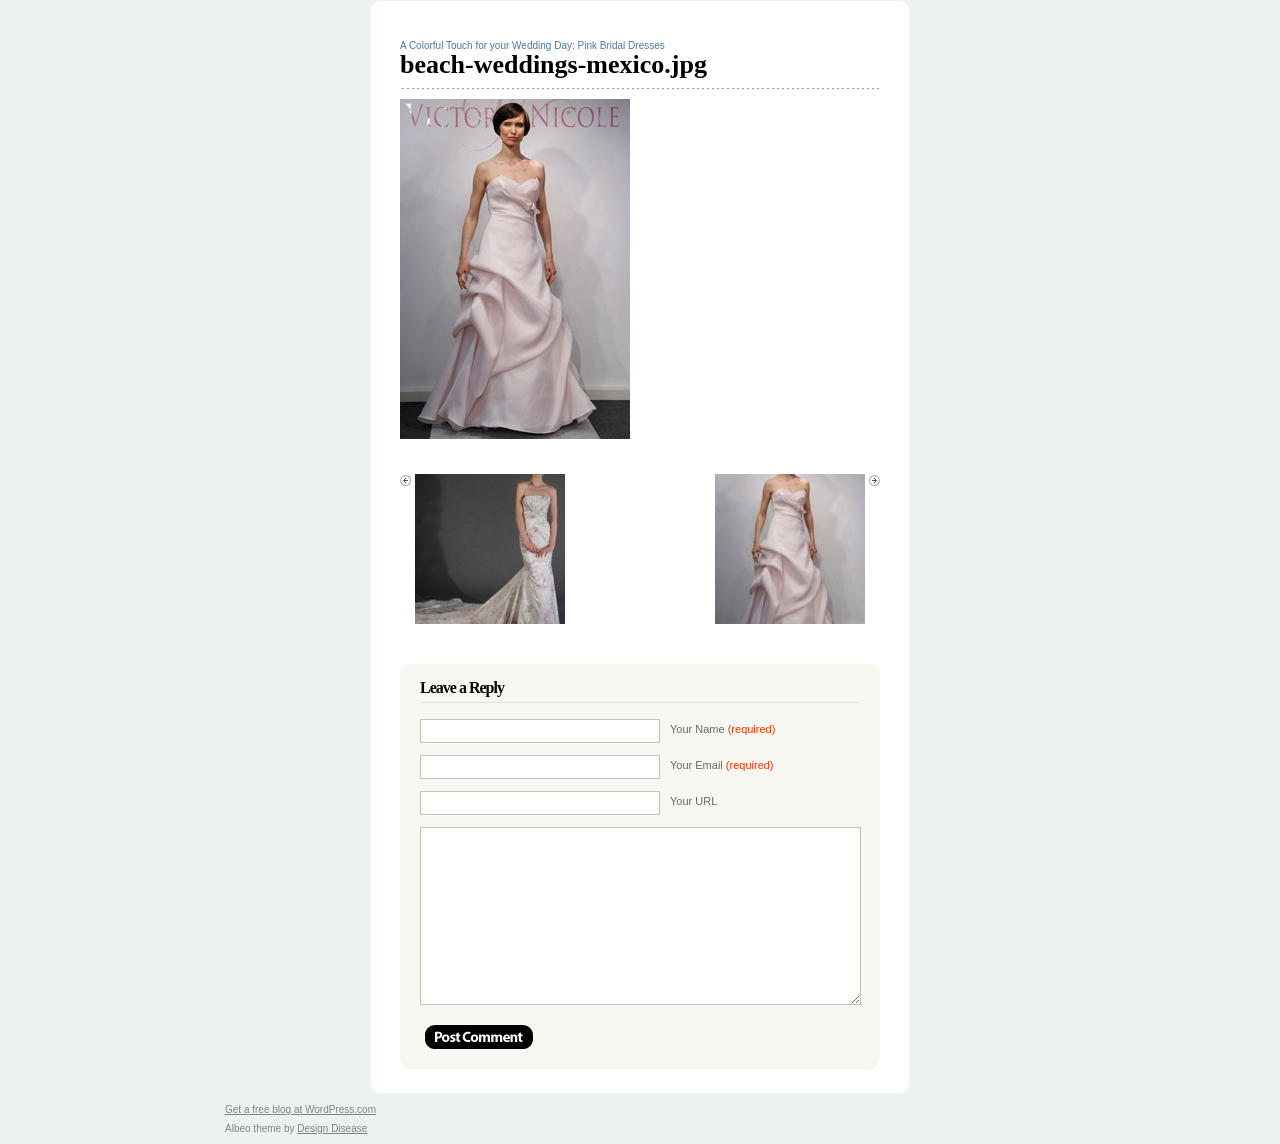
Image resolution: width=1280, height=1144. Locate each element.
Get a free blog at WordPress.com (300, 1109)
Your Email (722, 765)
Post (479, 1037)
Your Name (722, 729)
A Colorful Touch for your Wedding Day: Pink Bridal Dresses (532, 45)
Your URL (693, 801)
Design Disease (332, 1128)
